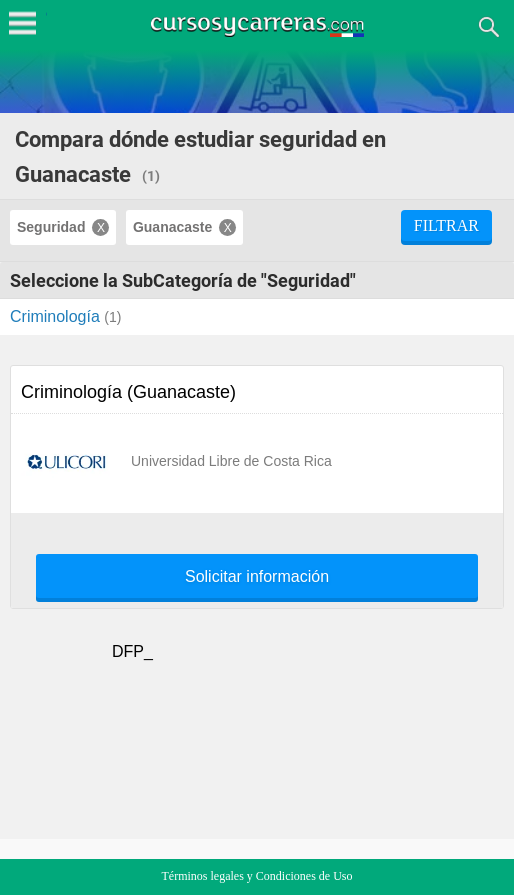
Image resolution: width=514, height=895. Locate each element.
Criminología (57, 316)
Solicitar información (257, 577)
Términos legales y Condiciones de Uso (257, 876)
